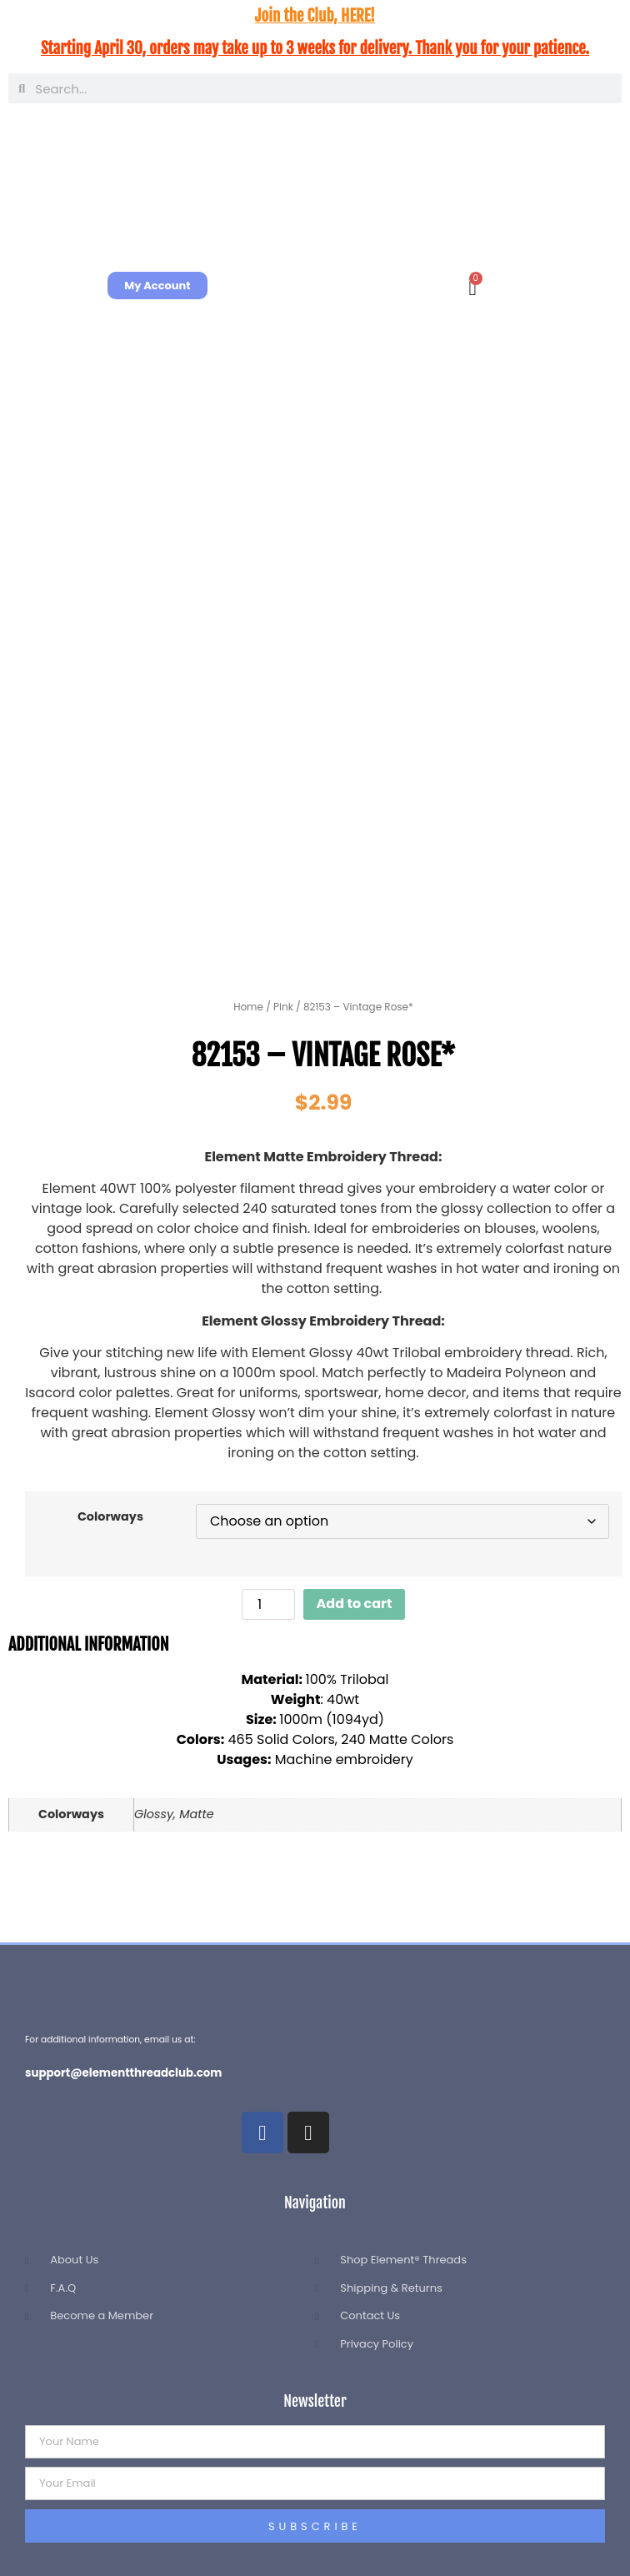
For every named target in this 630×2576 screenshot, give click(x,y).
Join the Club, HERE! (315, 16)
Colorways (110, 1516)
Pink (283, 1007)
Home (248, 1007)
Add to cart (354, 1603)
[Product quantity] (268, 1604)
